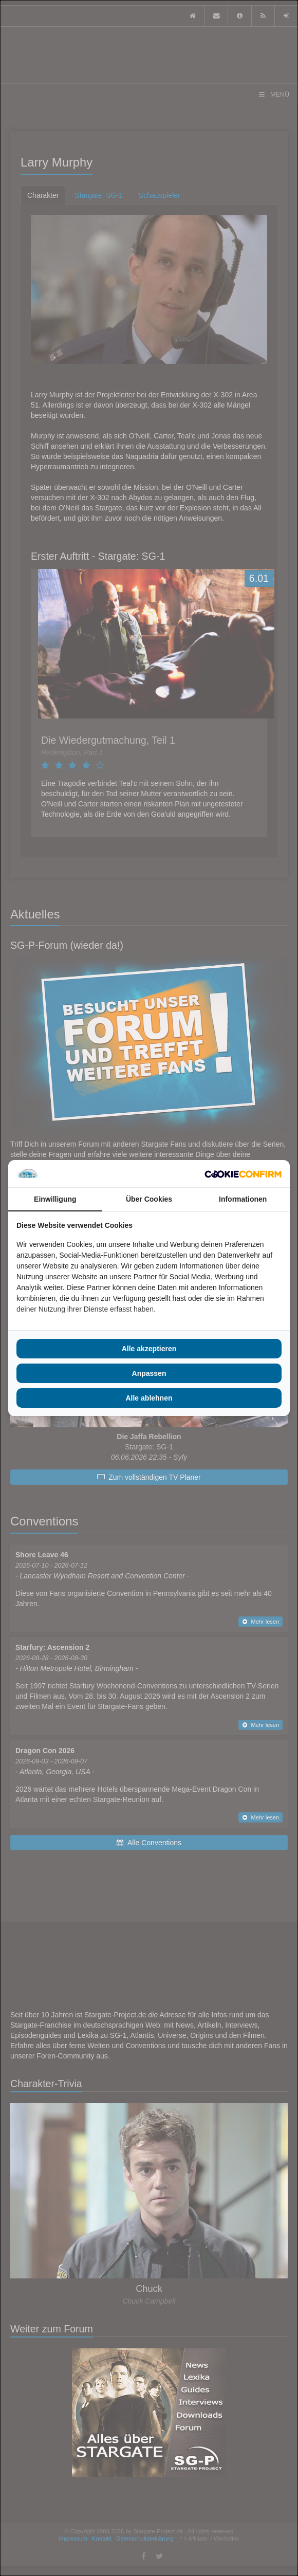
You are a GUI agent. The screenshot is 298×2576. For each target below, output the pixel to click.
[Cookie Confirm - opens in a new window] (243, 1174)
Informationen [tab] (243, 1199)
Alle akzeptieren (149, 1349)
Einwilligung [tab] (55, 1199)
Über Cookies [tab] (149, 1199)
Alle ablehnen (148, 1398)
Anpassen (149, 1373)
